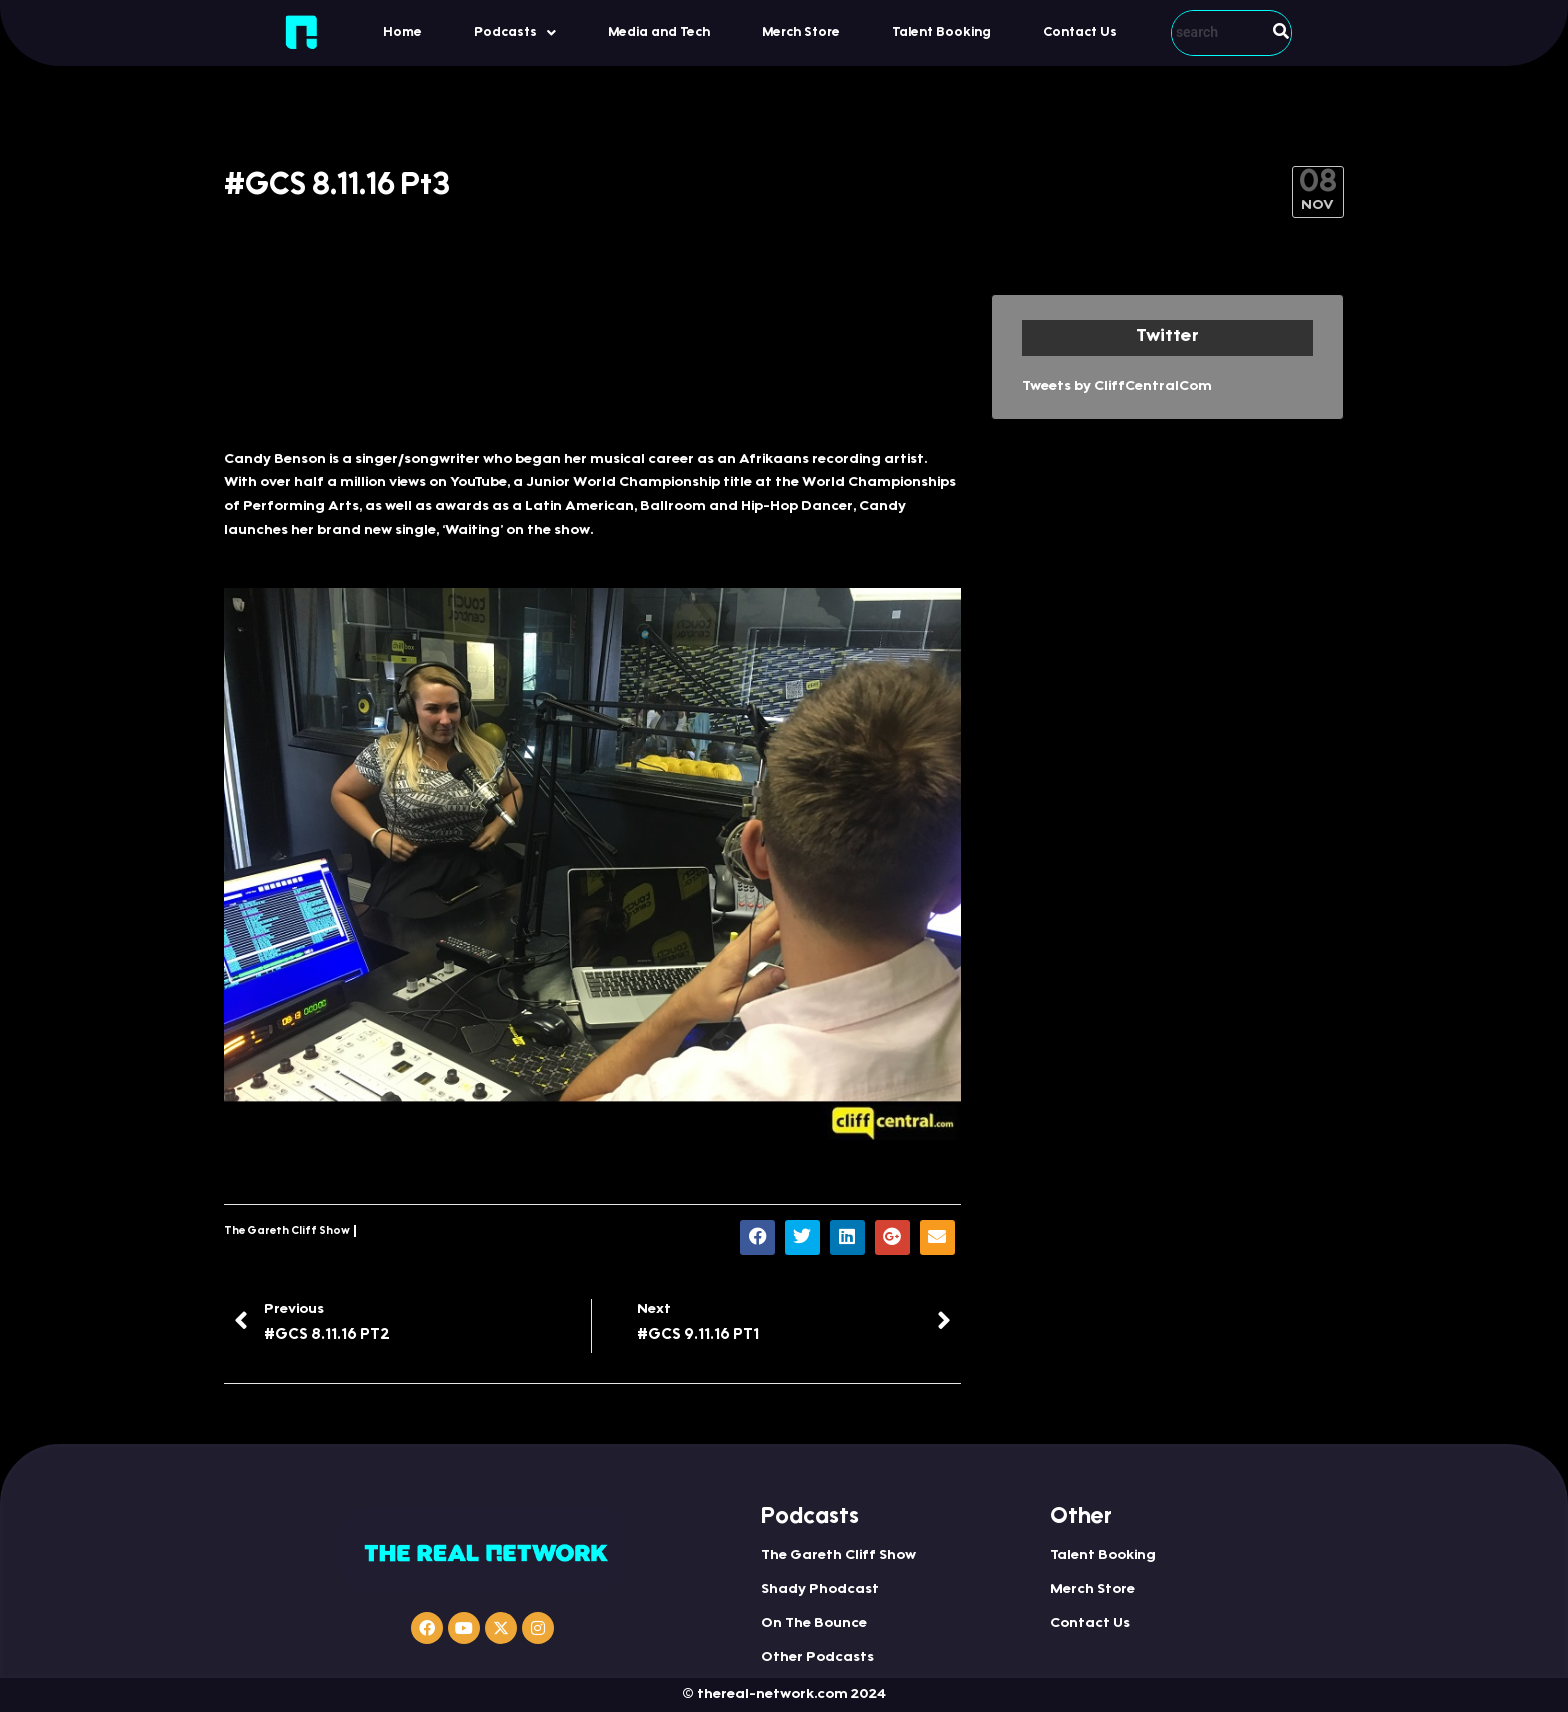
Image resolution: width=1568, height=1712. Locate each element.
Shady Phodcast (820, 1590)
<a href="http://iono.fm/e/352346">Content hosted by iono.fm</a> (592, 361)
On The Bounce (814, 1624)
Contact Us (1080, 32)
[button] (515, 32)
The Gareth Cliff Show (287, 1231)
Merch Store (801, 32)
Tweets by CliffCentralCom (1117, 387)
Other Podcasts (817, 1658)
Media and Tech (659, 32)
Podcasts (515, 33)
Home (402, 32)
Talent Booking (941, 32)
